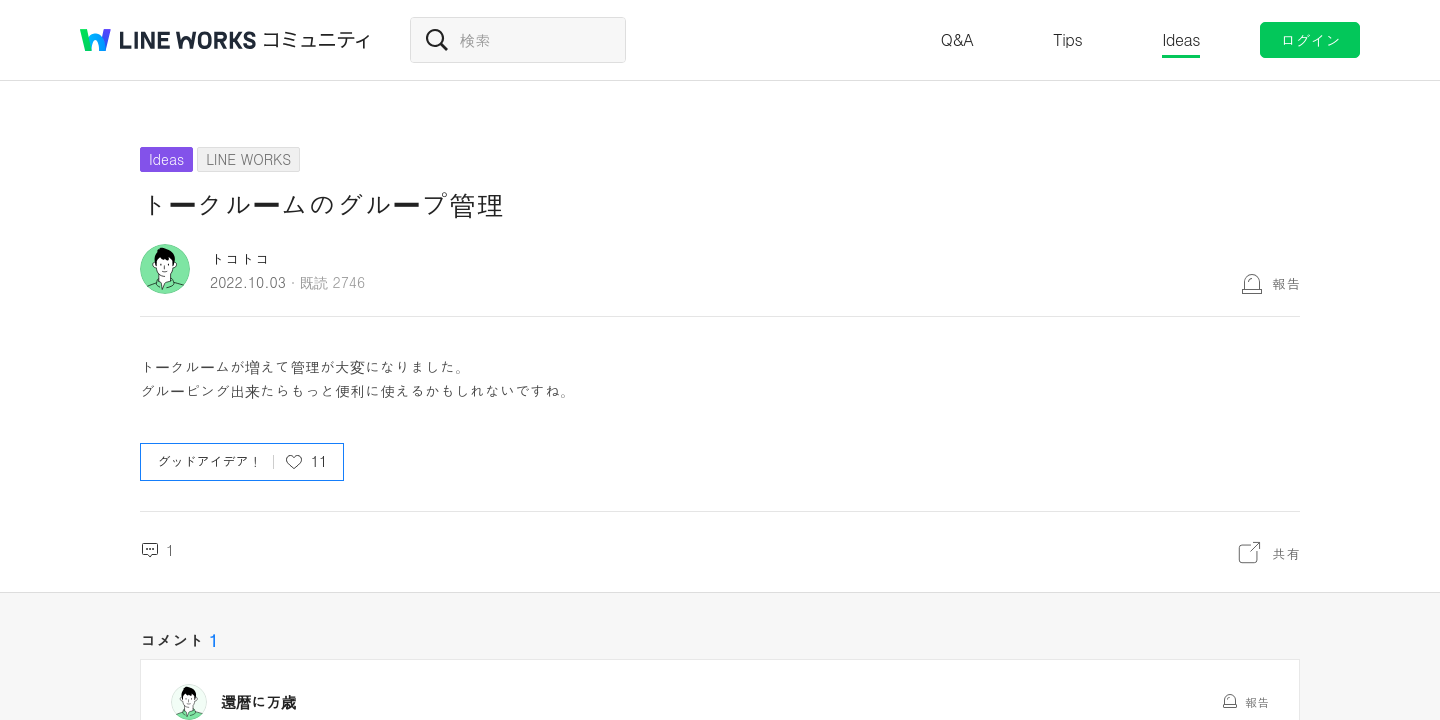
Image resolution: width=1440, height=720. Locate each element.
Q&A (957, 39)
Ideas (1181, 39)
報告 (1286, 283)
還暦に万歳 (258, 702)
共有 (1286, 553)
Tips (1067, 39)
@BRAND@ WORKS (168, 40)
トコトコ (240, 258)
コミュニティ (317, 40)
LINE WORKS (248, 159)
